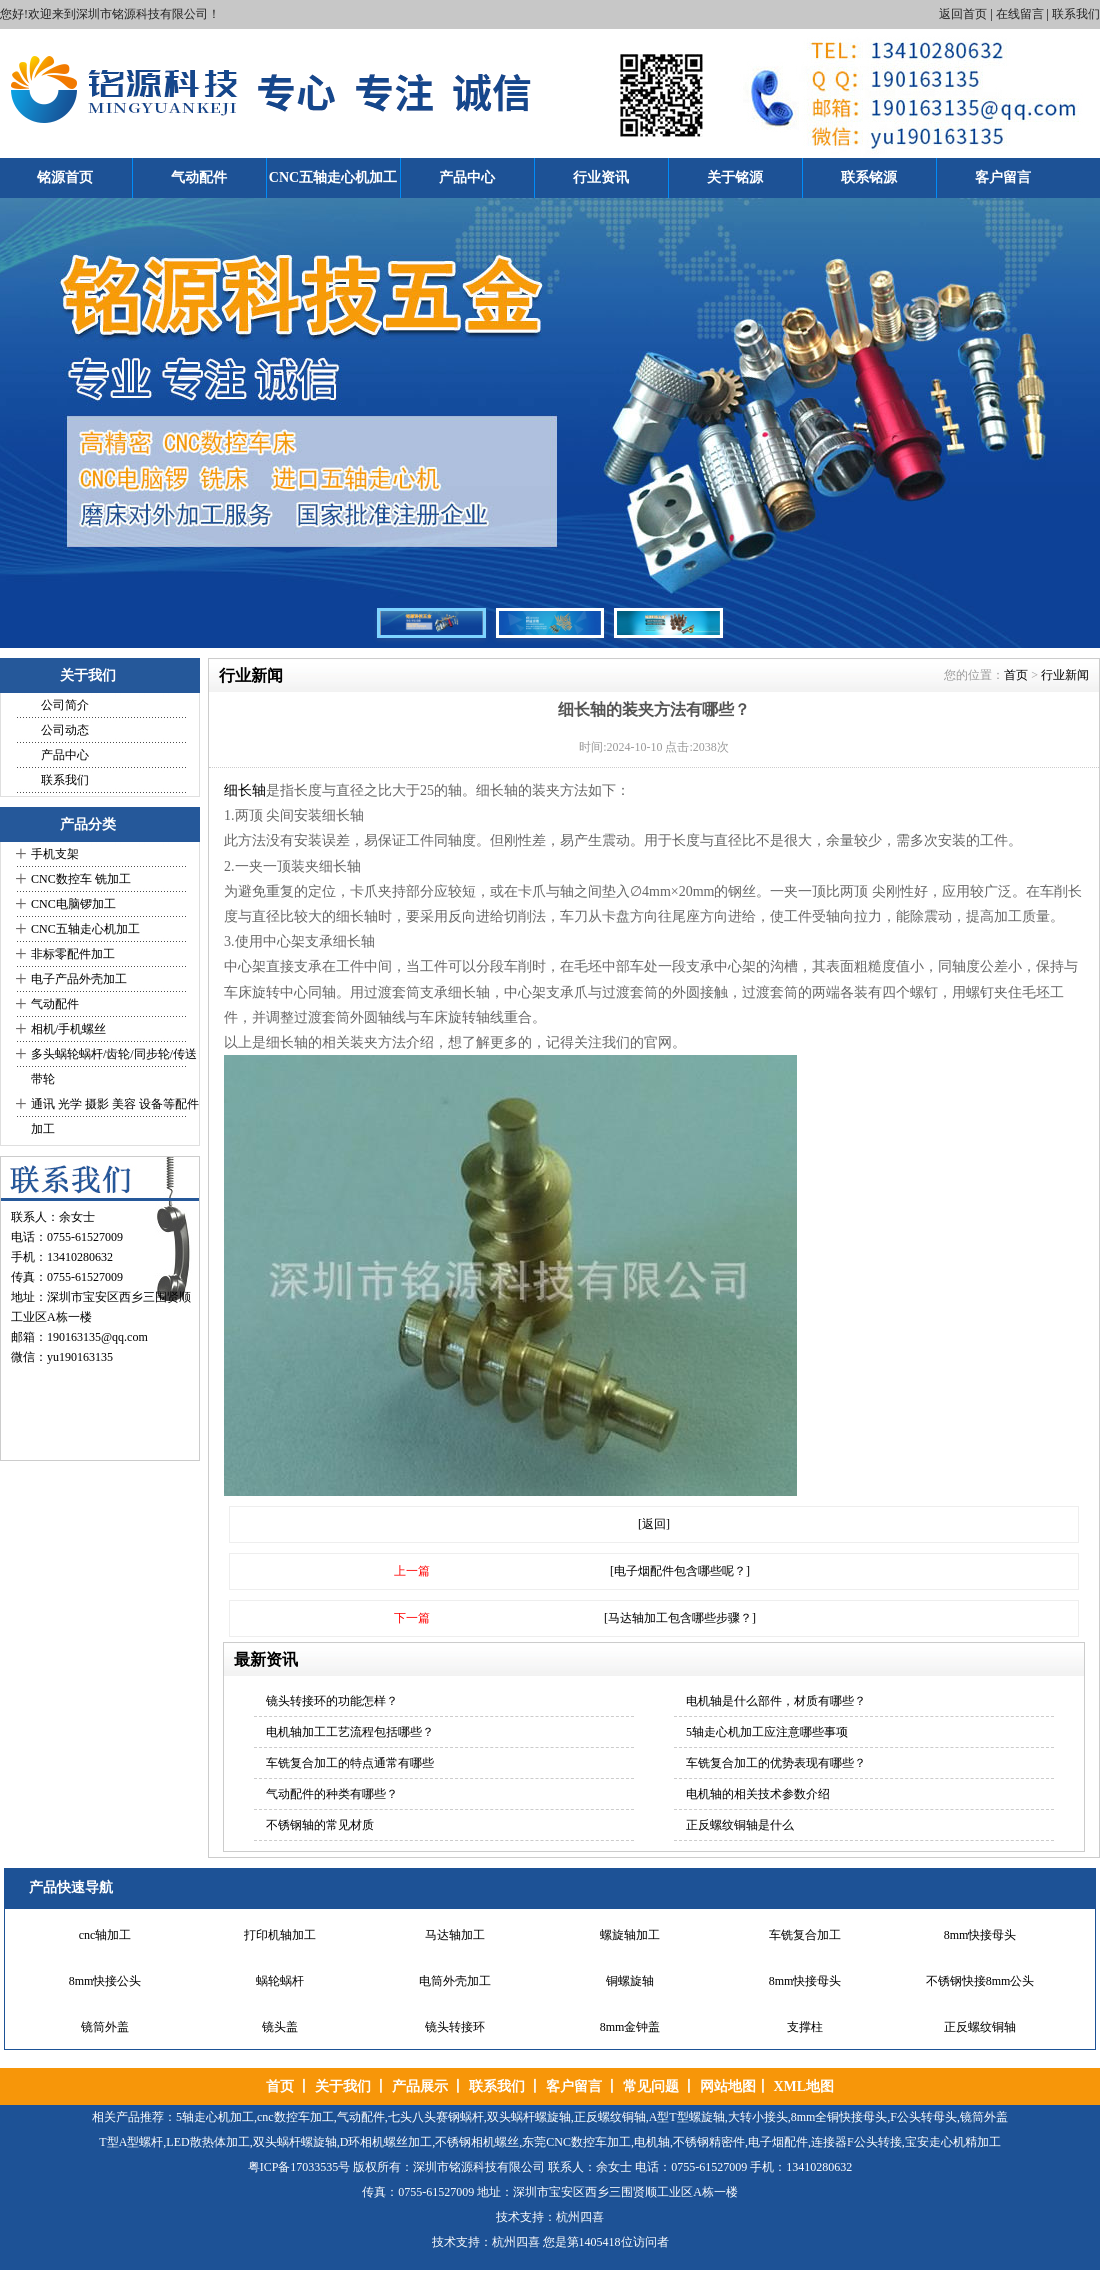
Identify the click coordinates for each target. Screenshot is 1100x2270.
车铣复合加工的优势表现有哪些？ (776, 1763)
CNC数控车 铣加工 (81, 879)
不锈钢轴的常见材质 (320, 1825)
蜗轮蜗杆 (280, 1981)
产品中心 (467, 177)
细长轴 (245, 790)
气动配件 (199, 177)
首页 (1016, 675)
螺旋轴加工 (630, 1935)
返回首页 (963, 14)
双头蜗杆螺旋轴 (529, 2117)
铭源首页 (65, 177)
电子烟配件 (778, 2142)
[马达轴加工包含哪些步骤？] (680, 1618)
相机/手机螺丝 (68, 1029)
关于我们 (343, 2086)
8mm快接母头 (980, 1935)
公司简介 (65, 705)
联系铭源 (869, 177)
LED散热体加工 (207, 2142)
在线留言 (1020, 14)
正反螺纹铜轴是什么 (740, 1825)
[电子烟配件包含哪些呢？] (680, 1571)
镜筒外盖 (105, 2027)
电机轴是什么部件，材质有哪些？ (776, 1701)
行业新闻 (1065, 675)
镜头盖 (280, 2027)
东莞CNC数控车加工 (576, 2142)
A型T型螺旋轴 (687, 2117)
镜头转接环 (455, 2027)
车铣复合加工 (805, 1935)
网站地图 (728, 2086)
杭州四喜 (516, 2242)
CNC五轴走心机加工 (333, 177)
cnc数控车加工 (295, 2117)
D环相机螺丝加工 (386, 2142)
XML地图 (803, 2086)
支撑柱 (805, 2027)
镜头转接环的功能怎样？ (332, 1701)
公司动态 (65, 730)
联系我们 (1076, 14)
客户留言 (1003, 177)
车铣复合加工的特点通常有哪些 (350, 1763)
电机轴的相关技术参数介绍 (758, 1794)
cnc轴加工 (105, 1935)
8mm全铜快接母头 (839, 2117)
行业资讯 (601, 177)
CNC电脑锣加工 (73, 904)
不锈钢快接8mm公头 (980, 1981)
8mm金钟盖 (630, 2027)
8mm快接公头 (105, 1981)
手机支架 (55, 854)
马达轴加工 (455, 1935)
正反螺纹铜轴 (980, 2027)
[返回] (654, 1524)
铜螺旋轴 (630, 1981)
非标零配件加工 (73, 954)
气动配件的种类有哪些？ (332, 1794)
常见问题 (651, 2086)
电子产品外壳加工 (79, 979)
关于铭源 (735, 177)
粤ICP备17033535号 (299, 2167)
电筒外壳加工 (455, 1981)
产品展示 (420, 2086)
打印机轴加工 (280, 1935)
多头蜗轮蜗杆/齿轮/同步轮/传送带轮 (114, 1066)
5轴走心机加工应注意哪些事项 (767, 1732)
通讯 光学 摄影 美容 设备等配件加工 (115, 1116)
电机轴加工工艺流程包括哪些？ (350, 1732)
